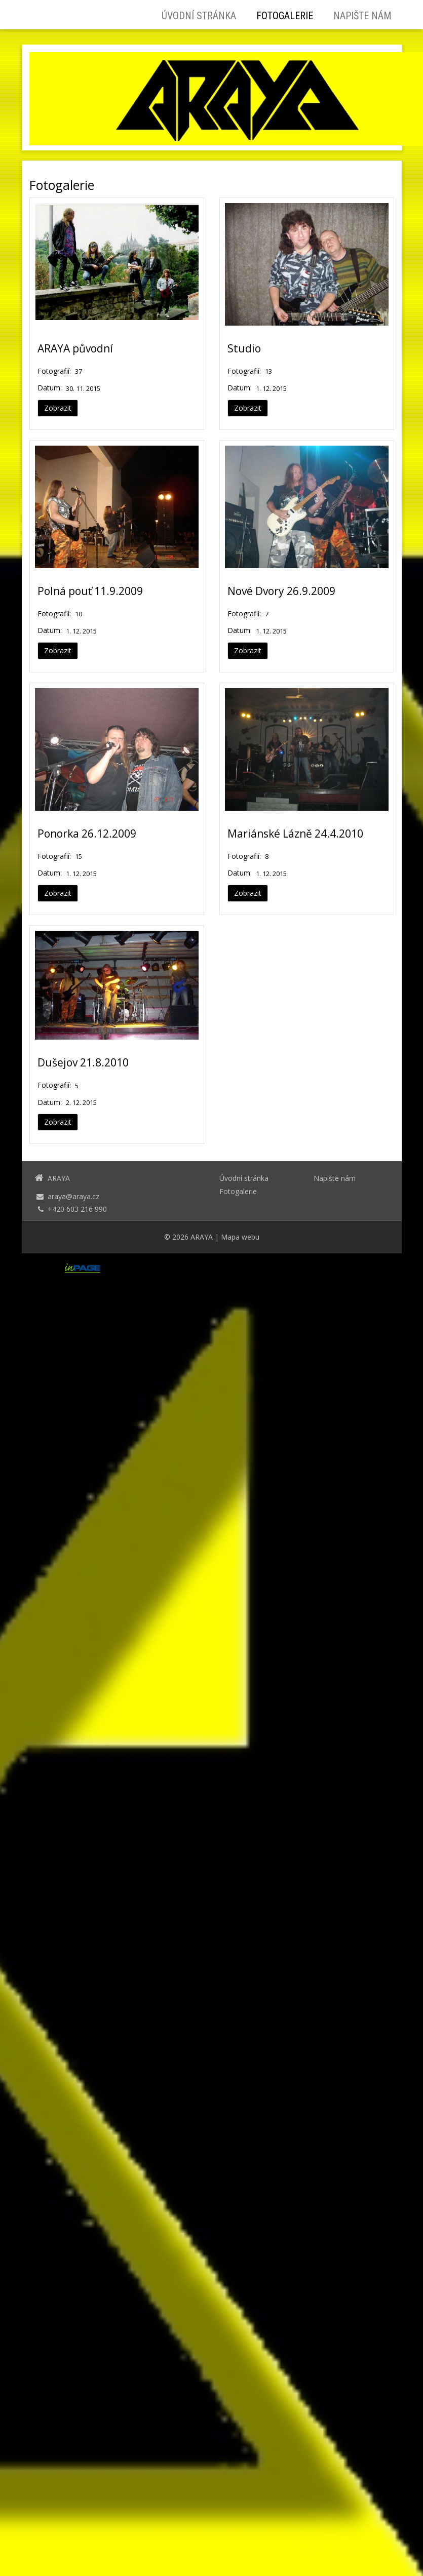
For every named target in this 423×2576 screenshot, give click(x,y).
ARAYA (201, 1237)
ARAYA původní (75, 348)
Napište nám (362, 16)
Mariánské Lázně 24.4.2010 (295, 833)
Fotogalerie (284, 16)
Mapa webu (240, 1237)
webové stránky (135, 1268)
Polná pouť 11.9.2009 (90, 591)
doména (193, 1268)
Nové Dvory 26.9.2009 (281, 591)
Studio (244, 348)
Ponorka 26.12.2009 (86, 833)
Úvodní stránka (199, 16)
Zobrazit (57, 408)
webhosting (234, 1268)
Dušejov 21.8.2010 (83, 1062)
